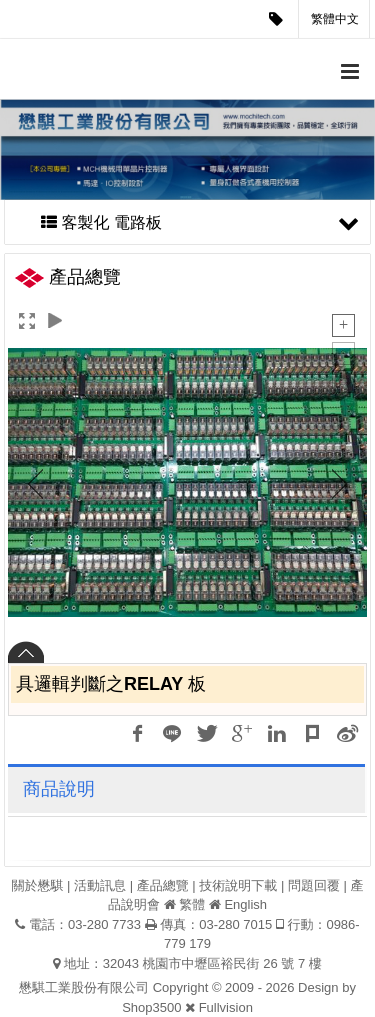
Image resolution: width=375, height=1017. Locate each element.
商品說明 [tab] (59, 789)
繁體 (192, 904)
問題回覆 (314, 885)
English (245, 904)
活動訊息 (100, 885)
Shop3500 (151, 1007)
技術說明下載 (238, 885)
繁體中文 (335, 19)
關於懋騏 (37, 885)
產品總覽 (163, 885)
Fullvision (226, 1007)
